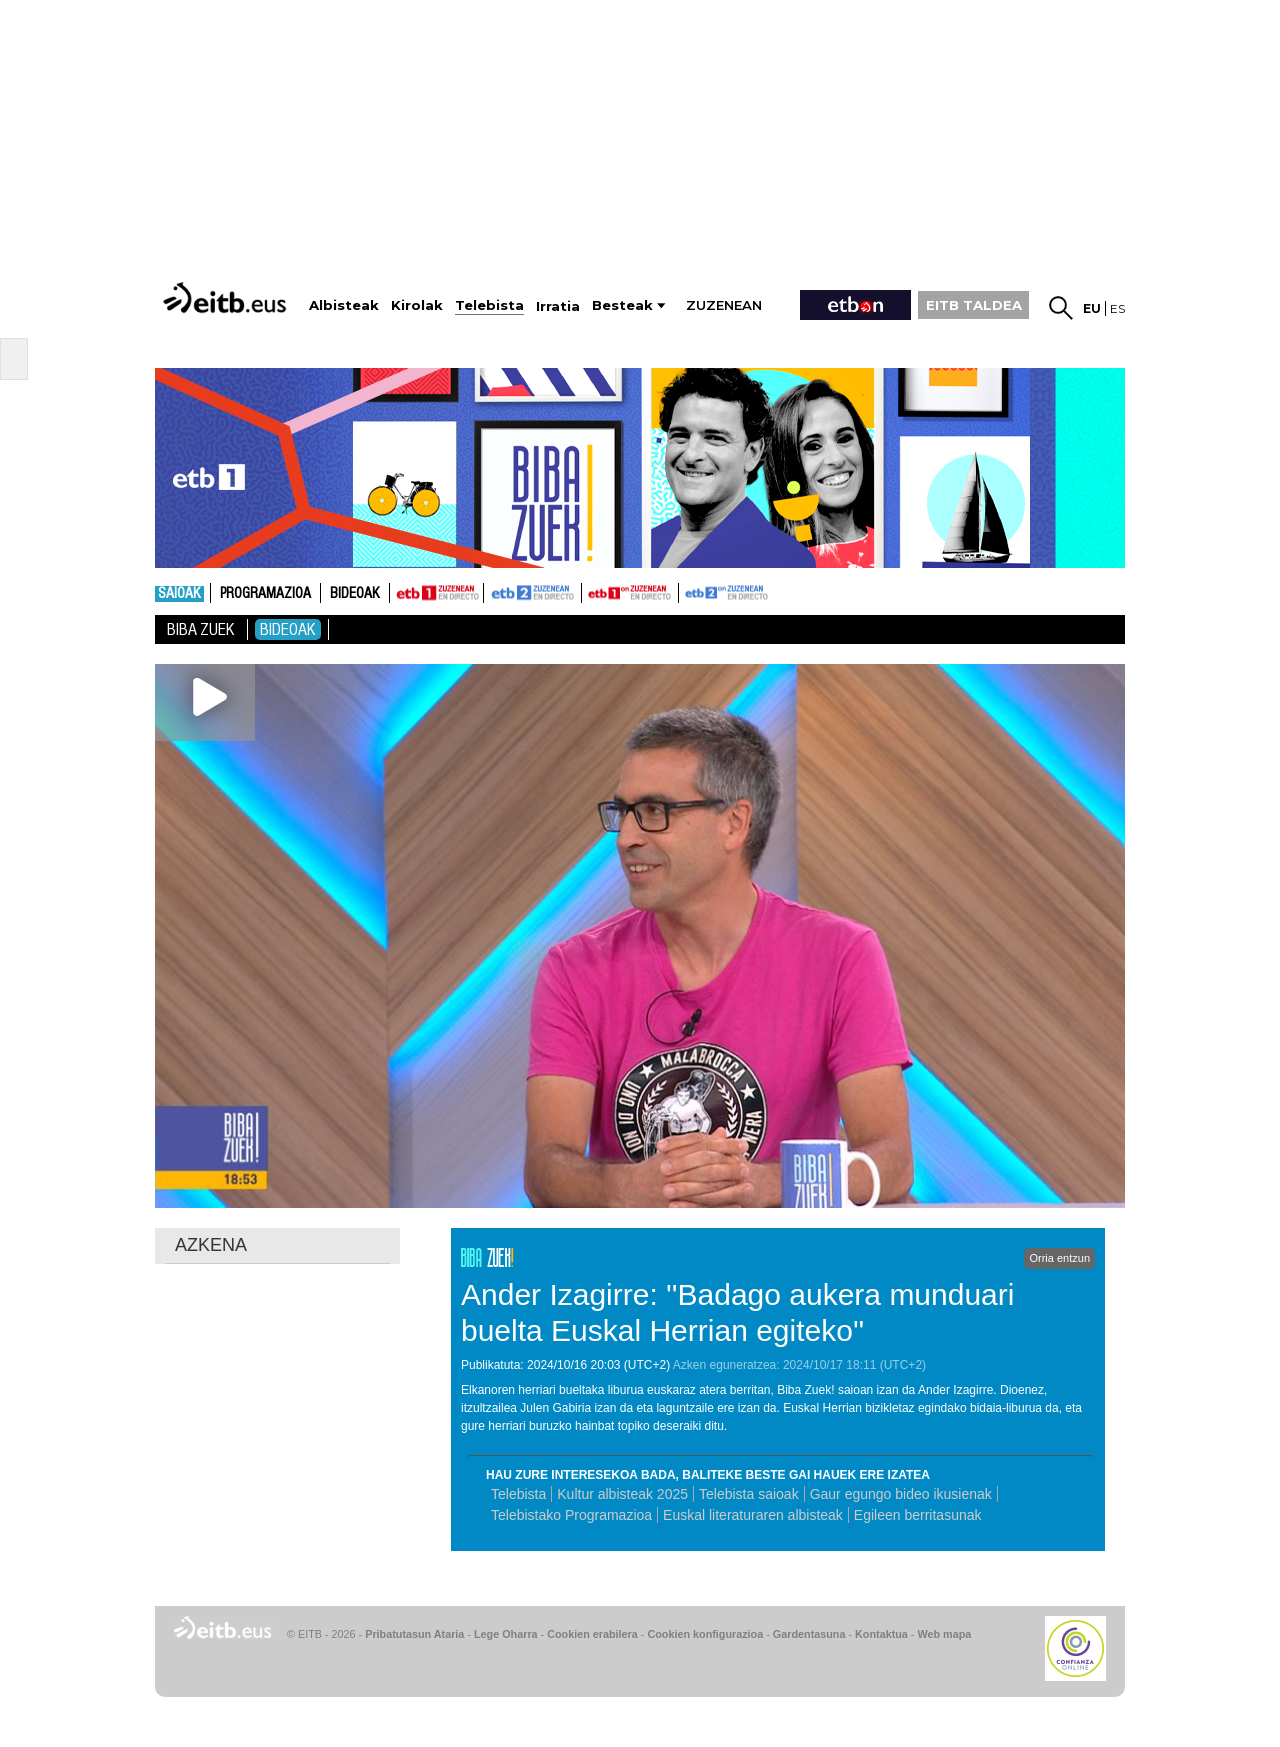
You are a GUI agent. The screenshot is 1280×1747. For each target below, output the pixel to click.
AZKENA (211, 1245)
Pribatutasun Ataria (414, 1634)
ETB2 (533, 593)
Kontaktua (881, 1634)
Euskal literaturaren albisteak (753, 1515)
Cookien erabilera (592, 1634)
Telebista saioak (749, 1494)
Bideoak (355, 594)
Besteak (622, 305)
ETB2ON (688, 591)
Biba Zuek (201, 629)
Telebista (518, 1494)
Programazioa (265, 594)
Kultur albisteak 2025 (622, 1494)
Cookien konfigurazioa (705, 1634)
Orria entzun (1059, 1258)
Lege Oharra (506, 1634)
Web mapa (944, 1634)
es (1117, 308)
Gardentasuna (809, 1634)
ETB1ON (591, 591)
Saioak (179, 594)
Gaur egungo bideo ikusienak (901, 1494)
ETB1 (436, 593)
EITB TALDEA (974, 305)
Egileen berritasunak (918, 1515)
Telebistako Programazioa (571, 1515)
